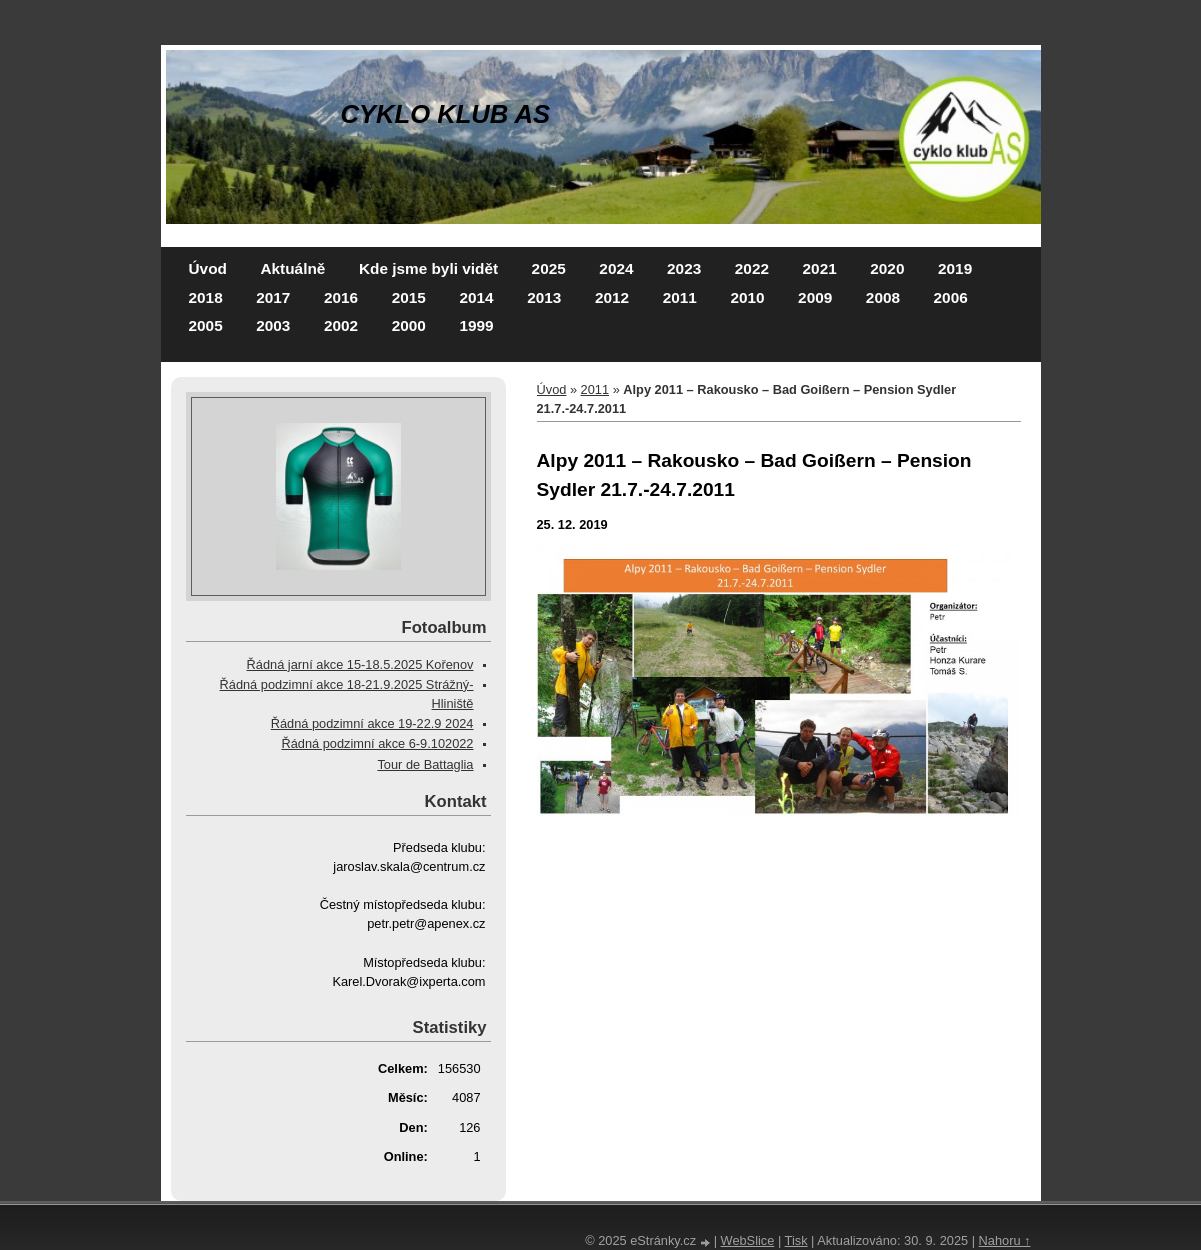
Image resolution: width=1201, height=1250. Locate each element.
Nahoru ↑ (1005, 1240)
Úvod (208, 268)
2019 (955, 268)
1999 (476, 325)
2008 (883, 297)
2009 (815, 297)
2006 (951, 297)
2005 (206, 325)
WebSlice (748, 1240)
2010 (747, 297)
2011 (680, 297)
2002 (341, 325)
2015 (409, 297)
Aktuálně (292, 268)
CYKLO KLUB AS (446, 114)
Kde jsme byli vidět (428, 268)
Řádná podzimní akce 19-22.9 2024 (372, 723)
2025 (549, 268)
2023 (684, 268)
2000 (409, 325)
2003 (273, 325)
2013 (544, 297)
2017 (273, 297)
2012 (612, 297)
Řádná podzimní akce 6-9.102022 (377, 743)
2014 (476, 297)
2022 (752, 268)
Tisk (796, 1240)
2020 (887, 268)
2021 (820, 268)
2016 (341, 297)
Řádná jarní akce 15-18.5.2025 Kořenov (360, 664)
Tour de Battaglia (425, 764)
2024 (616, 268)
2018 (206, 297)
